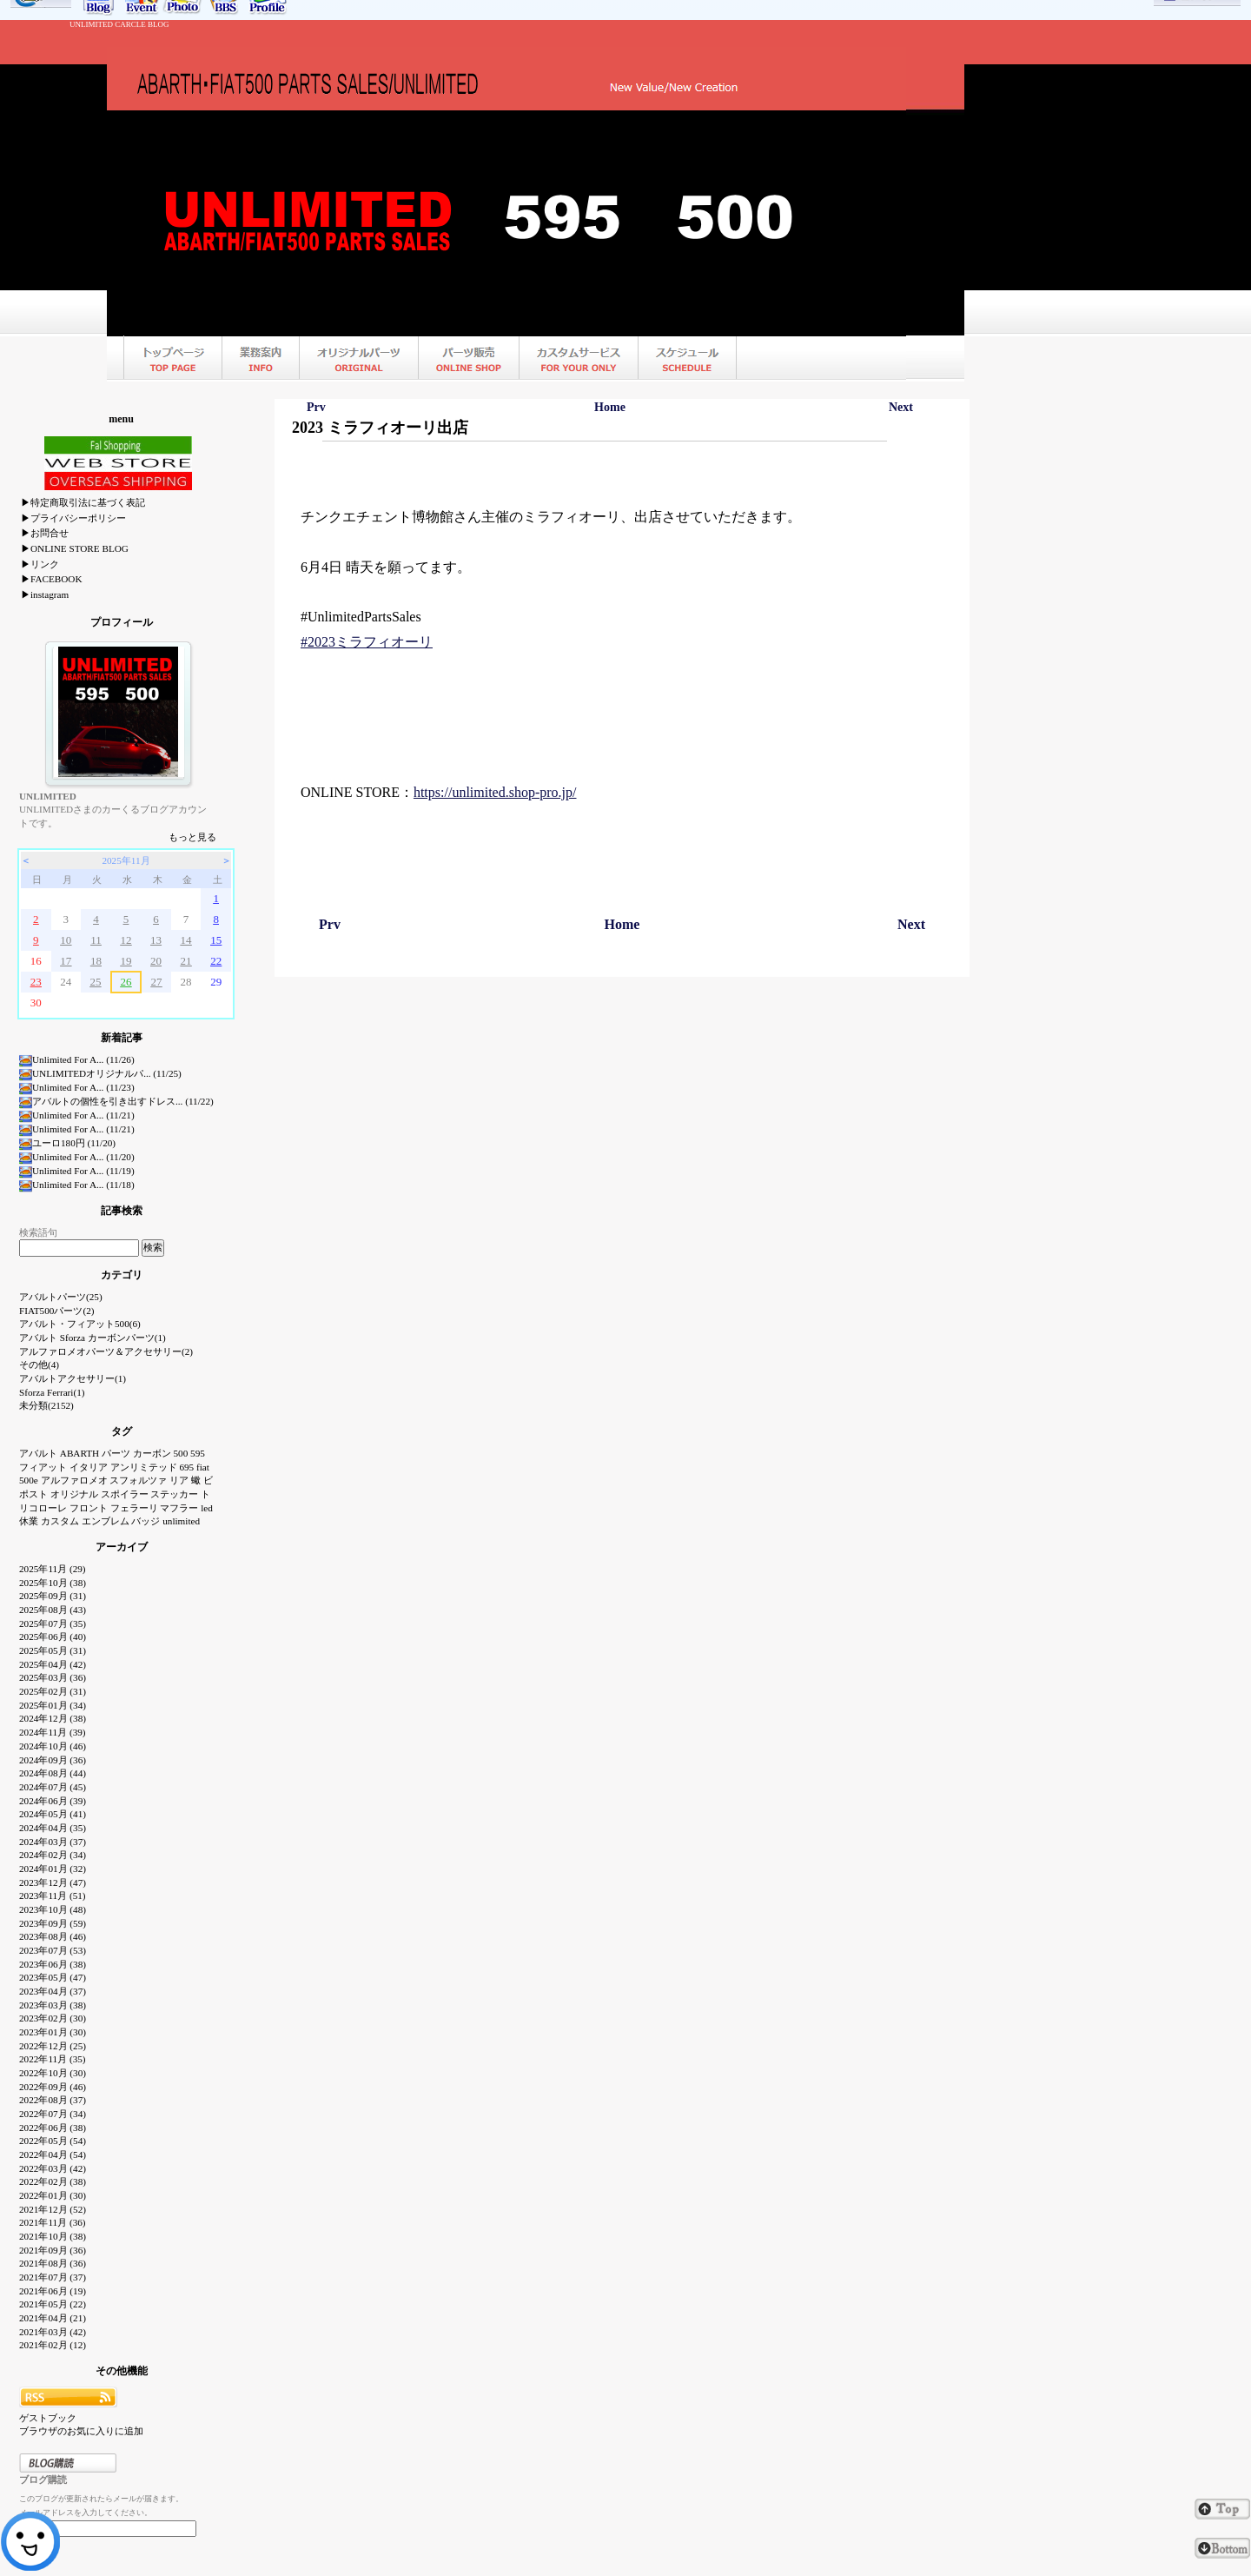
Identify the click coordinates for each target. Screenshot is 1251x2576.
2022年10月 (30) (52, 2073)
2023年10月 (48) (52, 1909)
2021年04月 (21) (52, 2318)
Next (901, 407)
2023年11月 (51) (52, 1895)
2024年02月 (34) (52, 1854)
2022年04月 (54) (52, 2154)
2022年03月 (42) (52, 2168)
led (207, 1508)
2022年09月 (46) (52, 2086)
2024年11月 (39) (52, 1732)
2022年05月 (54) (52, 2140)
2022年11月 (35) (52, 2059)
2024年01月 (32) (52, 1868)
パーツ (116, 1453)
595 (197, 1453)
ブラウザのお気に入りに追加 (81, 2431)
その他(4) (39, 1364)
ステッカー (174, 1494)
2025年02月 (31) (52, 1691)
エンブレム (105, 1521)
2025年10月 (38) (52, 1582)
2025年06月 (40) (52, 1636)
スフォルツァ (138, 1480)
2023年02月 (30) (52, 2018)
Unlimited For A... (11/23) (77, 1087)
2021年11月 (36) (52, 2222)
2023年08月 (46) (52, 1936)
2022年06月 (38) (52, 2127)
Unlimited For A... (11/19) (77, 1170)
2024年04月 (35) (52, 1827)
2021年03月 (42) (52, 2332)
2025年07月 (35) (52, 1623)
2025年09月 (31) (52, 1595)
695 (186, 1467)
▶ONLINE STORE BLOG (75, 548)
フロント (89, 1508)
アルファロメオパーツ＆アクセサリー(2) (106, 1351)
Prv (316, 407)
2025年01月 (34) (52, 1705)
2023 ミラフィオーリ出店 (380, 427)
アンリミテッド (143, 1467)
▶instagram (45, 594)
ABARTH (79, 1453)
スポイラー (125, 1494)
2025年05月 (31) (52, 1650)
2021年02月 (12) (52, 2345)
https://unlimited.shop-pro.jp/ (495, 792)
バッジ (145, 1521)
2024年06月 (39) (52, 1801)
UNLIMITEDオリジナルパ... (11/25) (100, 1073)
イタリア (89, 1467)
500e (28, 1480)
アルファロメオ (74, 1480)
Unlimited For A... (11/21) (77, 1115)
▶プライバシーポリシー (73, 518)
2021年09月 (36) (52, 2250)
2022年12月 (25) (52, 2046)
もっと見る (192, 837)
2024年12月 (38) (52, 1718)
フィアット (43, 1467)
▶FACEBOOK (51, 579)
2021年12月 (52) (52, 2209)
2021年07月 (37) (52, 2277)
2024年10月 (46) (52, 1746)
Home (610, 407)
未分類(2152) (46, 1405)
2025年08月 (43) (52, 1609)
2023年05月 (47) (52, 1977)
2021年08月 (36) (52, 2263)
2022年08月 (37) (52, 2100)
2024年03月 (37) (52, 1841)
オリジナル (74, 1494)
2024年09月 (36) (52, 1760)
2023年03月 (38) (52, 2005)
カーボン (152, 1453)
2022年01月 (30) (52, 2195)
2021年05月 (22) (52, 2304)
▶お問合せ (45, 533)
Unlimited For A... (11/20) (77, 1157)
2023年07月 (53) (52, 1950)
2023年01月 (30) (52, 2032)
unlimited (181, 1521)
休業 (28, 1521)
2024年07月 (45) (52, 1787)
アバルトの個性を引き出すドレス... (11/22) (116, 1101)
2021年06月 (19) (52, 2291)
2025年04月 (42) (52, 1664)
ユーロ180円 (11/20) (67, 1143)
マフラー (179, 1508)
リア (179, 1480)
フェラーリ (134, 1508)
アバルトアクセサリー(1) (72, 1378)
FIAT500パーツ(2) (56, 1310)
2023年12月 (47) (52, 1882)
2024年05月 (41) (52, 1814)
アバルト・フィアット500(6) (80, 1323)
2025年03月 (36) (52, 1677)
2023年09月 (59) (52, 1923)
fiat (202, 1467)
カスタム (60, 1521)
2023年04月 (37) (52, 1991)
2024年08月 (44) (52, 1773)
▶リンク (40, 564)
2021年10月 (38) (52, 2236)
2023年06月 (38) (52, 1964)
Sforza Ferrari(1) (51, 1392)
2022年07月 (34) (52, 2113)
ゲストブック (47, 2418)
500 (181, 1453)
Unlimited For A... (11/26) (77, 1059)
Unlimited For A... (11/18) (77, 1184)
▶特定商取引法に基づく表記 (83, 502)
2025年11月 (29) (52, 1569)
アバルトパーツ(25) (61, 1296)
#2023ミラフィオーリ (367, 641)
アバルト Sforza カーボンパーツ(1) (92, 1337)
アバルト (38, 1453)
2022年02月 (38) (52, 2181)
